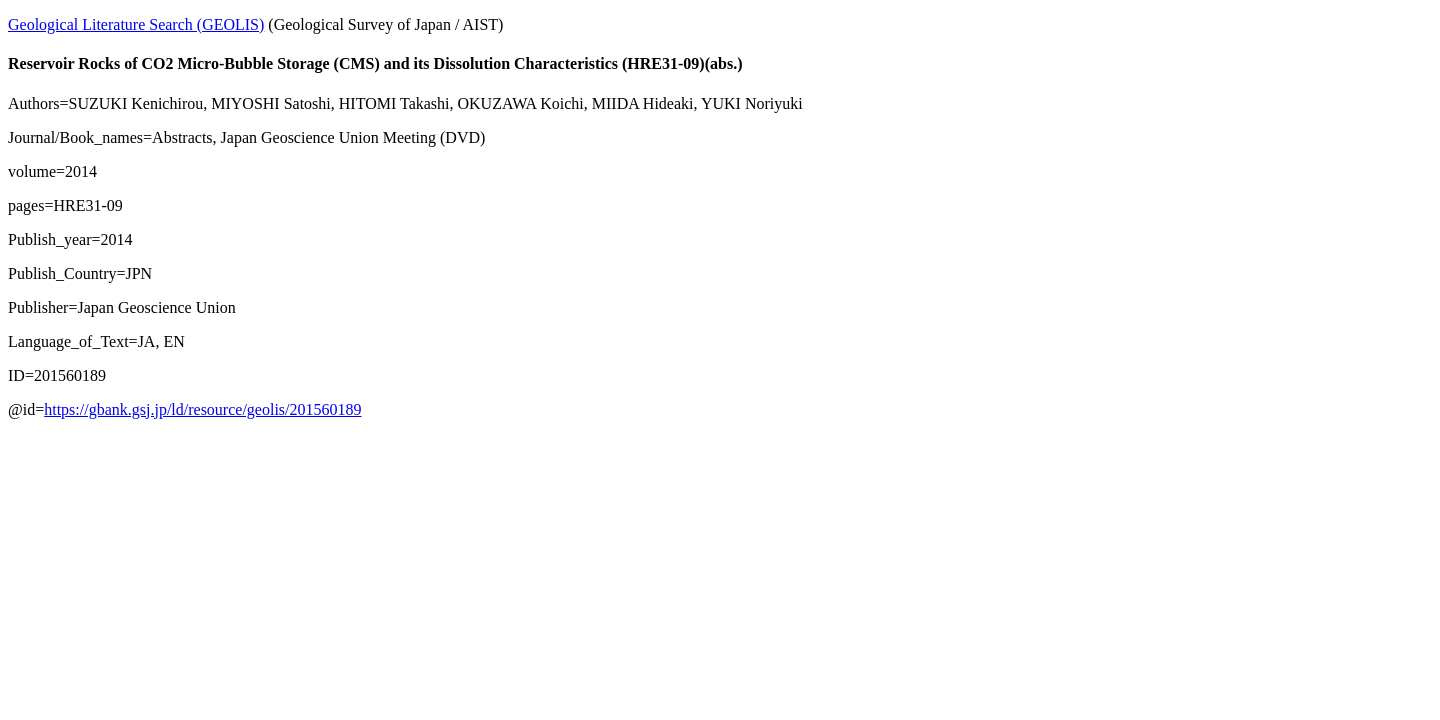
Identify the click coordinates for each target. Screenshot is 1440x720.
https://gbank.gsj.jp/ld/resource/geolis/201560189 (202, 409)
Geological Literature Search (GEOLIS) (136, 24)
